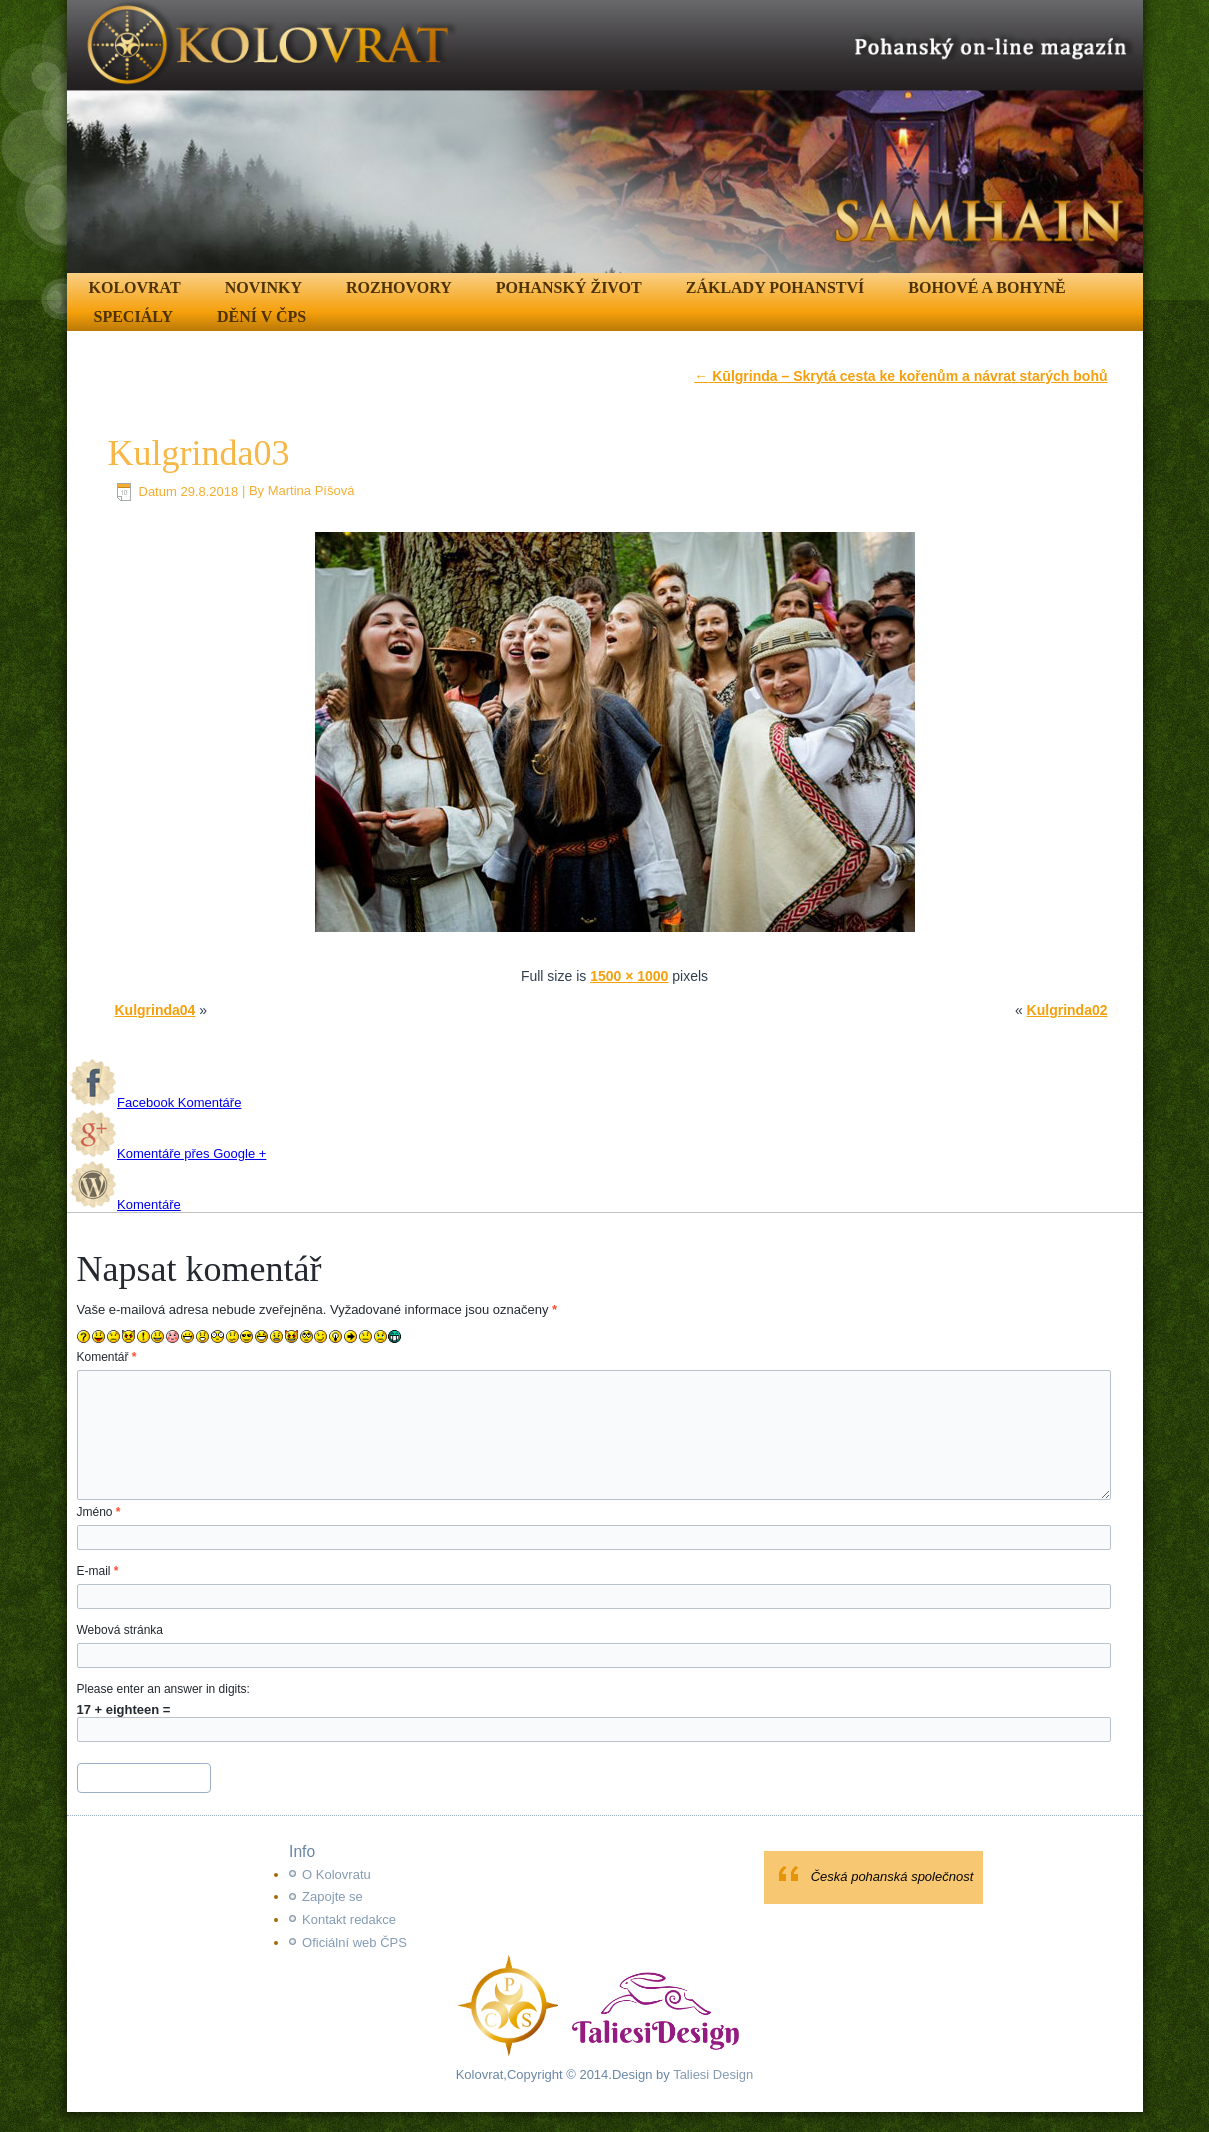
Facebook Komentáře (155, 1102)
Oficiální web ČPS (354, 1942)
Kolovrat (135, 287)
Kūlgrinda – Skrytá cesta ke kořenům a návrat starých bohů (900, 376)
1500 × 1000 (629, 976)
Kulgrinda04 (155, 1010)
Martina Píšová (311, 491)
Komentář (107, 1357)
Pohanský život (569, 287)
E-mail (98, 1571)
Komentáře (125, 1204)
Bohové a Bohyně (986, 287)
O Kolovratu (336, 1874)
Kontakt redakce (349, 1919)
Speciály (133, 316)
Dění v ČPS (261, 316)
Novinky (263, 287)
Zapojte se (332, 1896)
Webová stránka (120, 1630)
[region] (605, 136)
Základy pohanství (775, 287)
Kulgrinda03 (199, 453)
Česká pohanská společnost (892, 1876)
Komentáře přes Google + (167, 1153)
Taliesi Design (712, 2074)
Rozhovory (399, 287)
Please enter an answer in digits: (163, 1689)
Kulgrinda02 (1067, 1010)
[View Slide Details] (605, 136)
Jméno (99, 1512)
